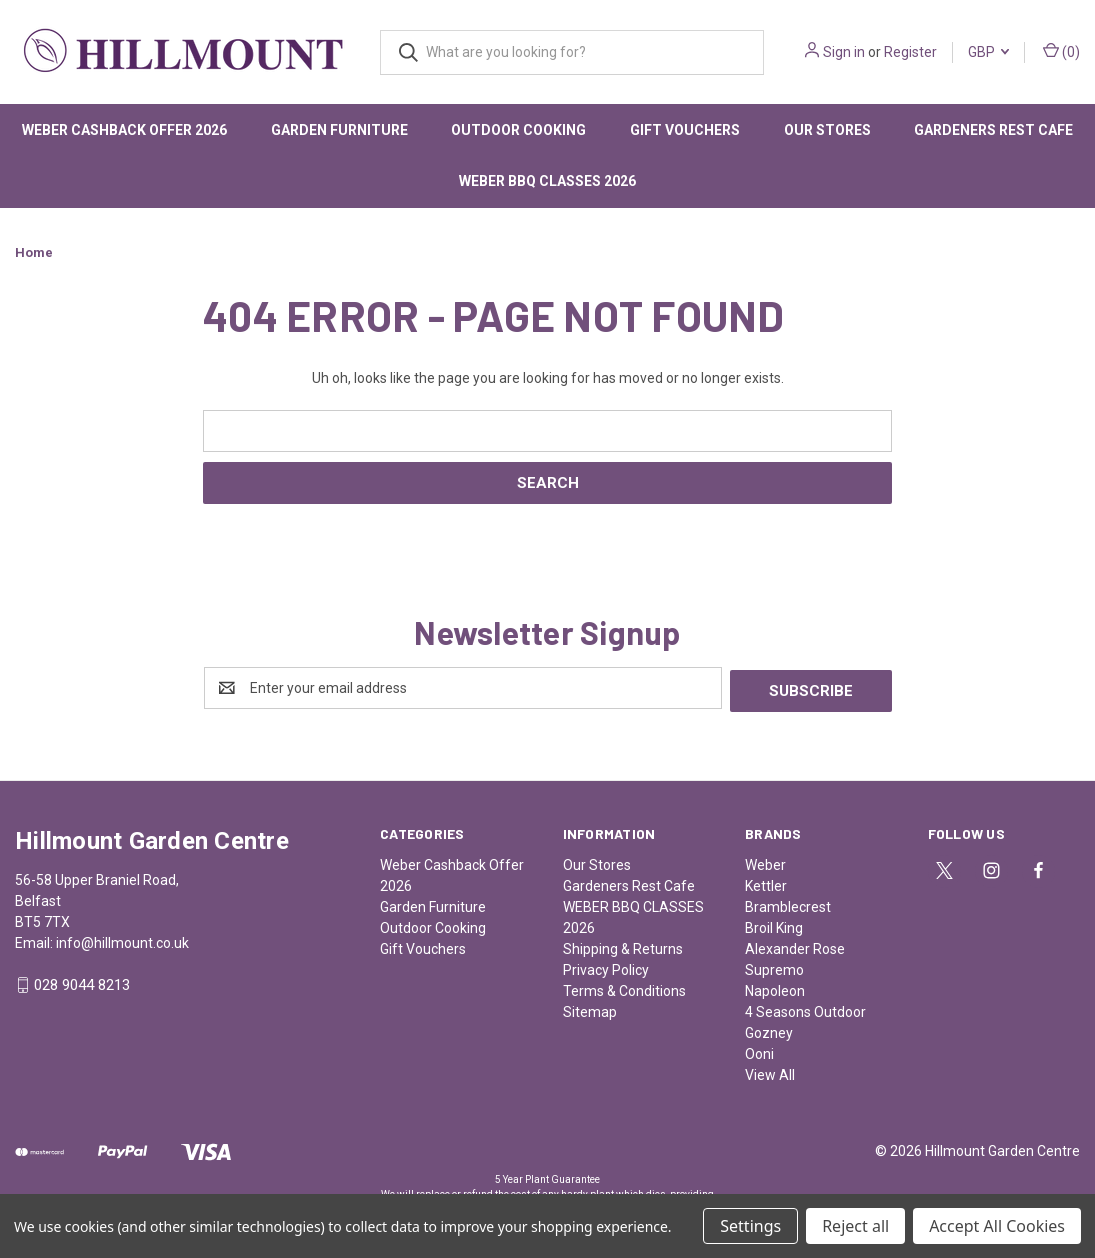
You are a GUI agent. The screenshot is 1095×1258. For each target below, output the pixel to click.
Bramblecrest (788, 904)
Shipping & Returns (623, 946)
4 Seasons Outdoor (805, 1009)
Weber (765, 862)
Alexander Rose (795, 946)
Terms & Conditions (624, 988)
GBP (988, 52)
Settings (750, 1226)
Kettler (766, 883)
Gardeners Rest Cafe (629, 883)
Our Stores (827, 130)
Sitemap (590, 1009)
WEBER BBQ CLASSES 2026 (547, 181)
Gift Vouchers (685, 130)
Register (910, 52)
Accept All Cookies (997, 1226)
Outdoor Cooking (518, 130)
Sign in (844, 52)
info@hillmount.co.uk (122, 940)
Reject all (855, 1226)
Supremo (774, 967)
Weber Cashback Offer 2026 (124, 130)
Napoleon (775, 988)
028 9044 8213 (82, 983)
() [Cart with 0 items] (1061, 51)
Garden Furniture (339, 130)
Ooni (759, 1051)
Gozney (769, 1030)
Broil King (774, 925)
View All (770, 1072)
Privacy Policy (606, 967)
